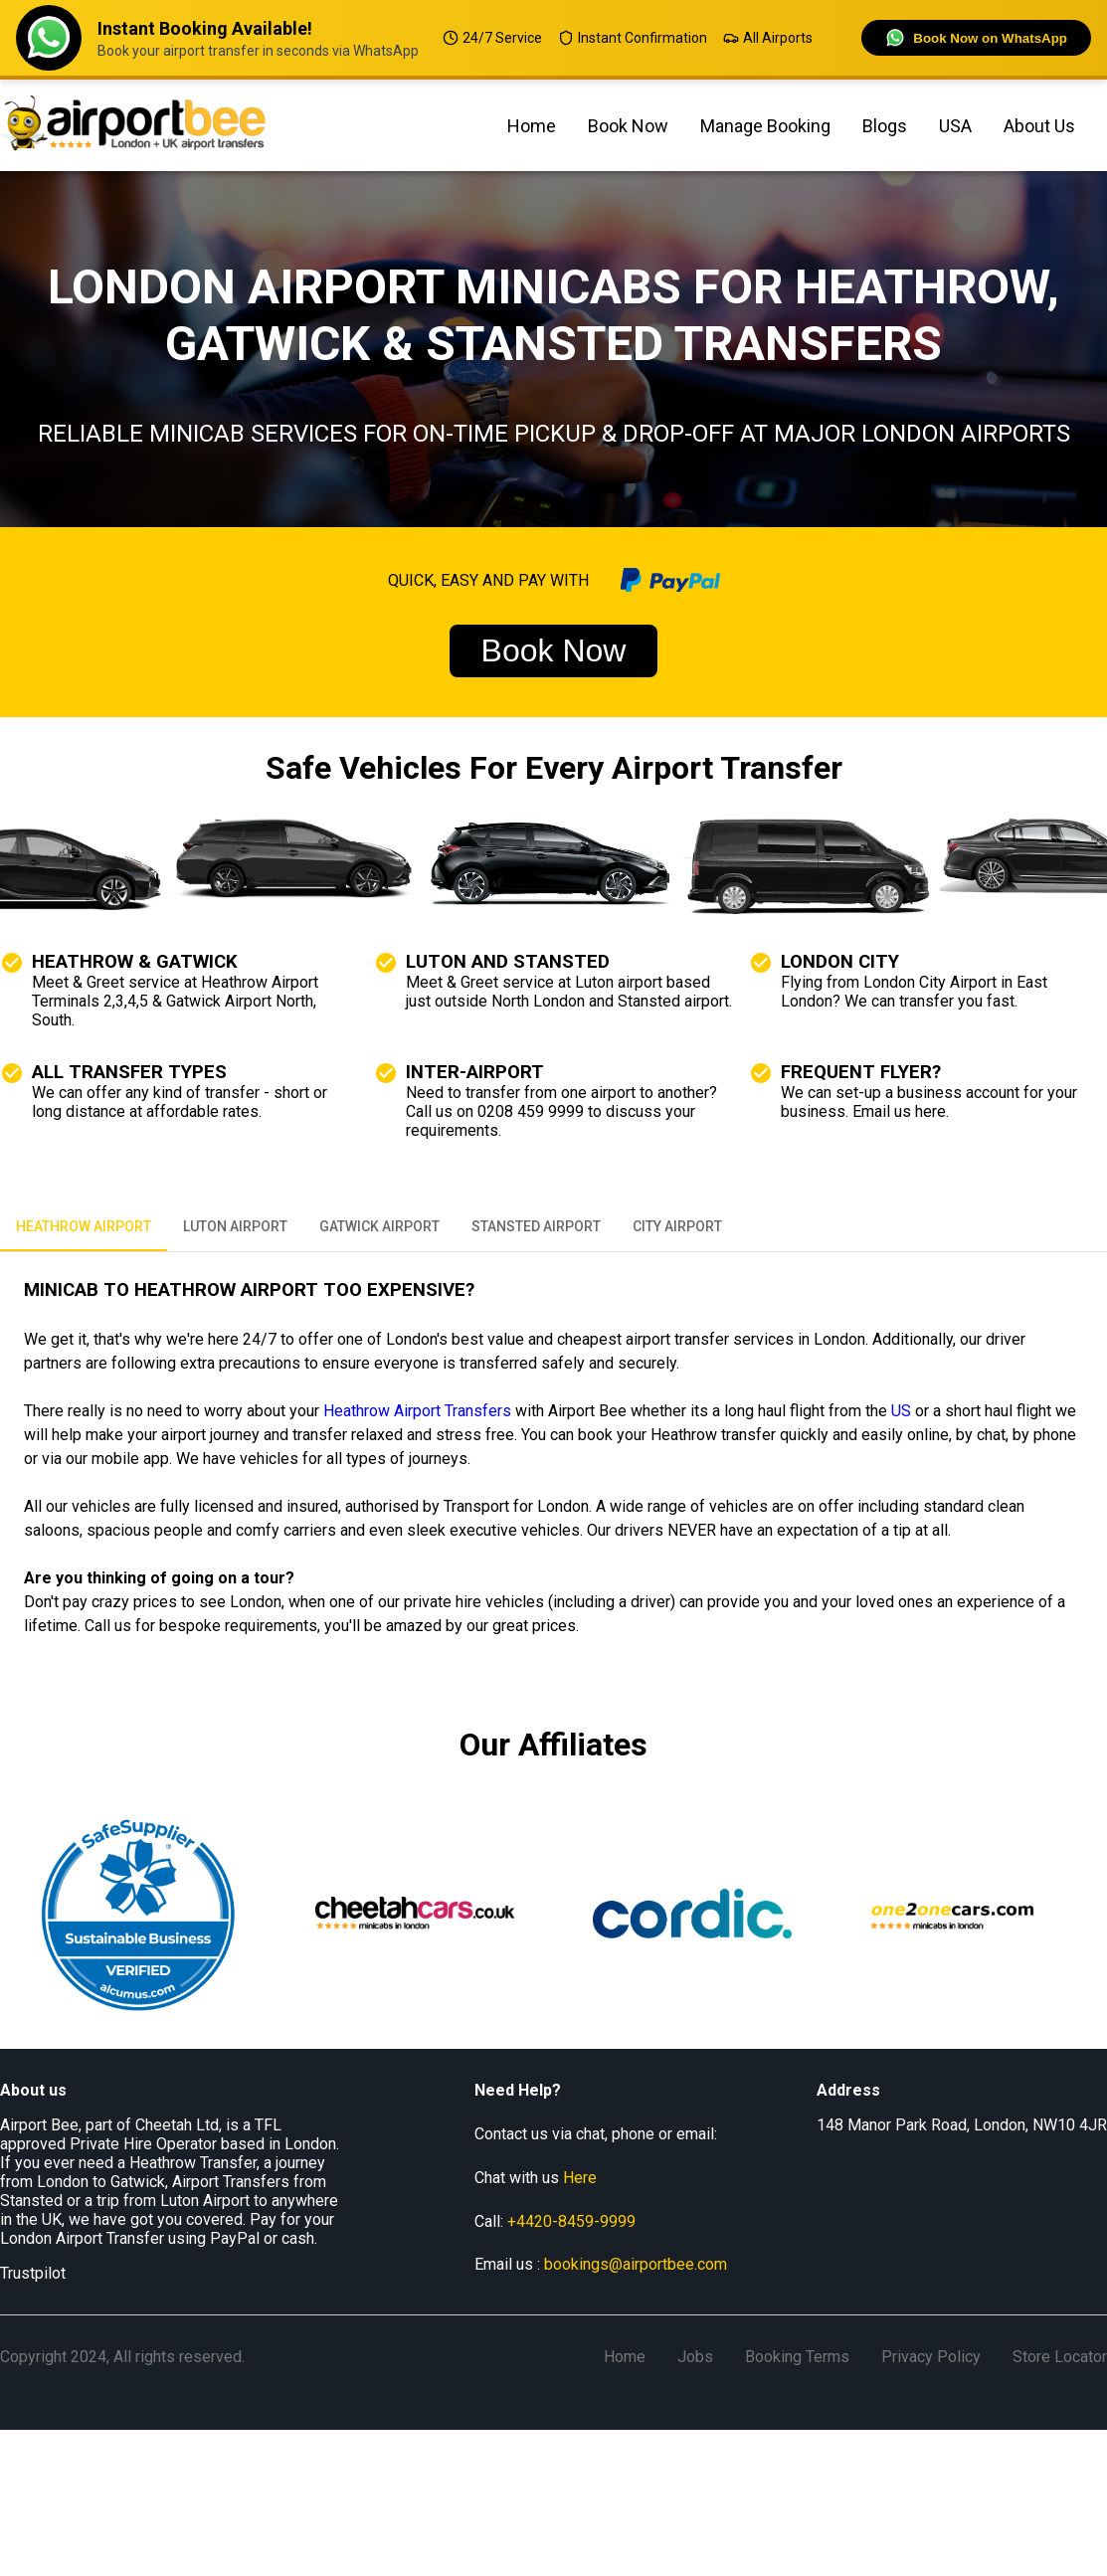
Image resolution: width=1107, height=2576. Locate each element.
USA (955, 125)
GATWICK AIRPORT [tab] (379, 1227)
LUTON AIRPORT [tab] (235, 1227)
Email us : (600, 2264)
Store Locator (1060, 2356)
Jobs (695, 2356)
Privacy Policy (931, 2356)
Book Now (628, 125)
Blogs (884, 125)
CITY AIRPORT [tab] (677, 1227)
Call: (555, 2221)
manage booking (765, 125)
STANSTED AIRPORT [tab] (536, 1227)
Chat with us (535, 2177)
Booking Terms (797, 2356)
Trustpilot (33, 2273)
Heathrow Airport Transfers (417, 1410)
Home (531, 125)
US (901, 1410)
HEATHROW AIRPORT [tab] (83, 1227)
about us (1039, 125)
